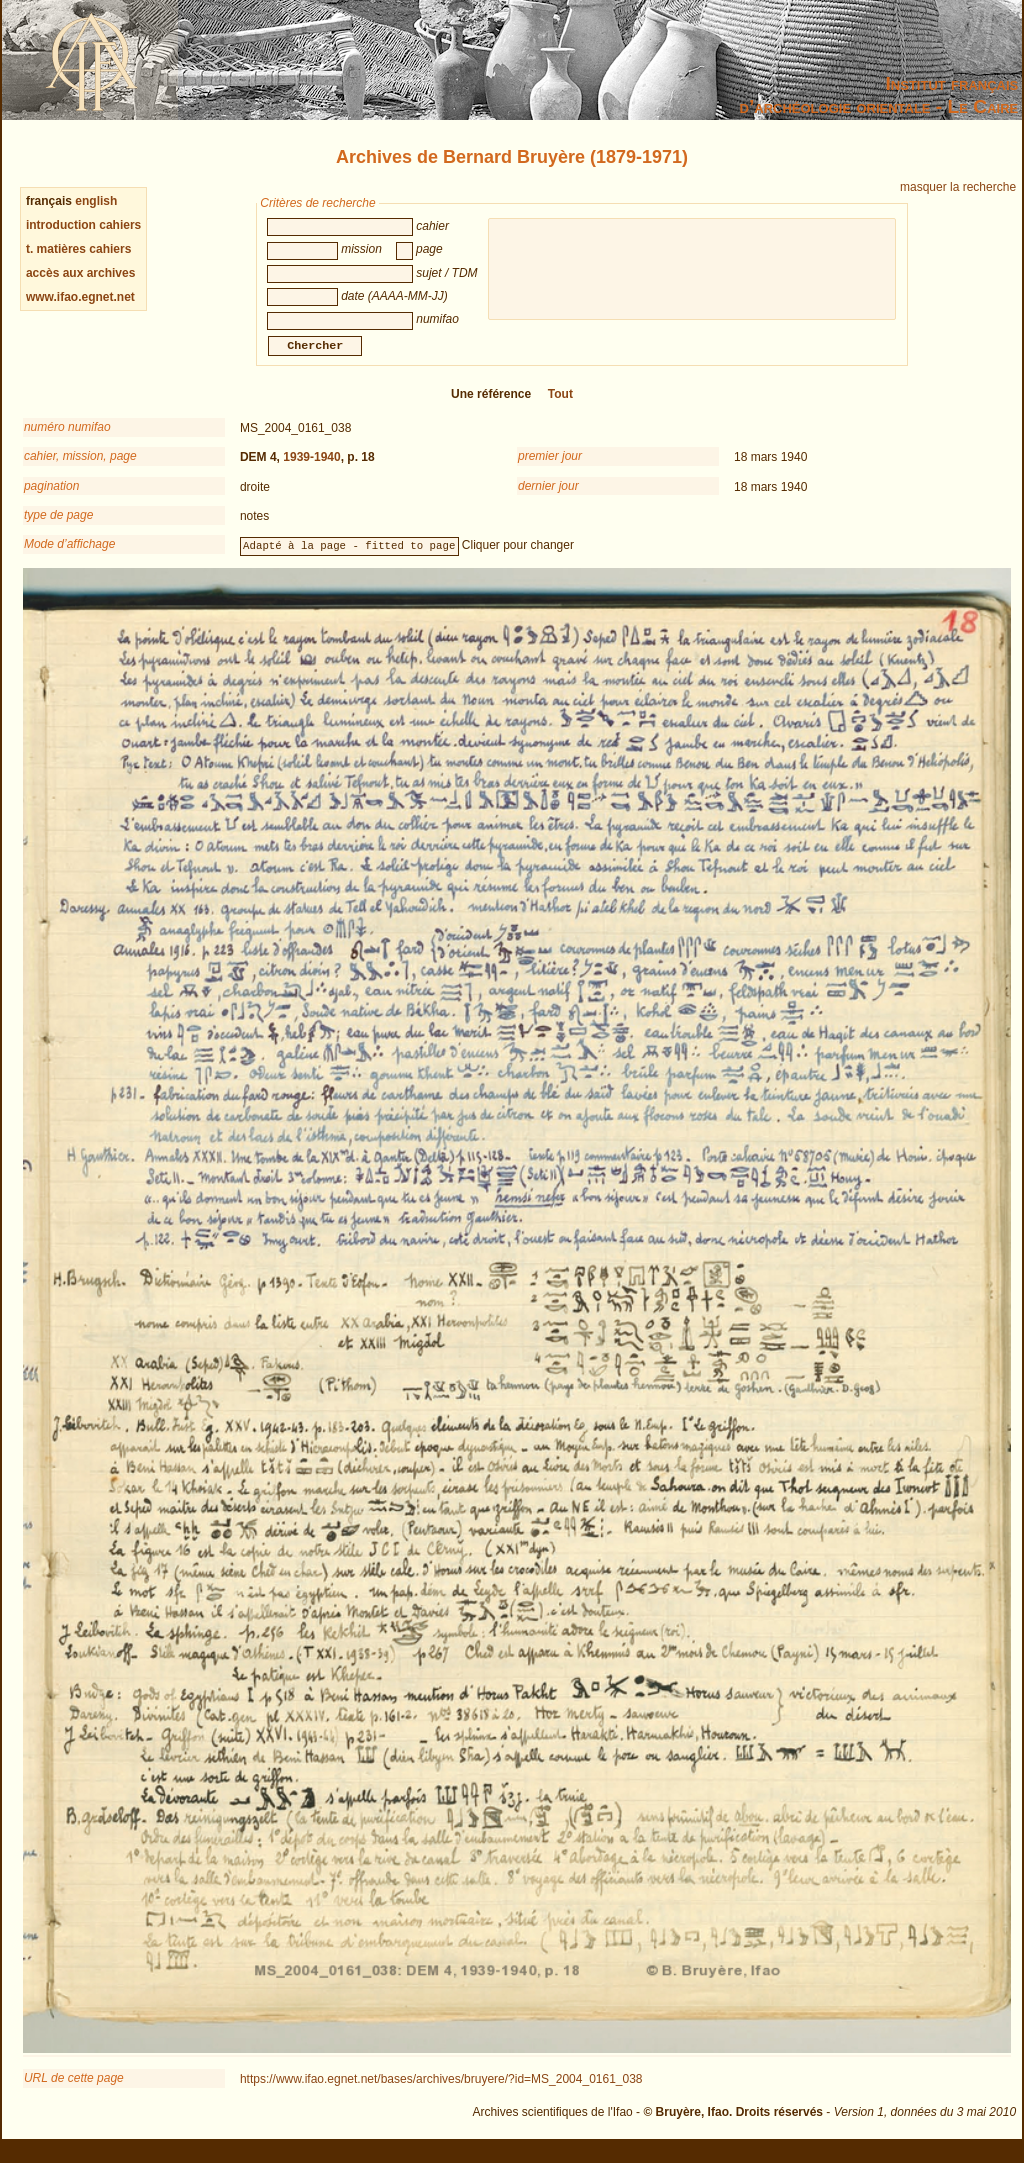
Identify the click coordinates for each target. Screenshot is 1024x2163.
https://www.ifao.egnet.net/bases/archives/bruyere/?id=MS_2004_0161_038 (441, 2091)
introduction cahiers (83, 225)
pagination (51, 498)
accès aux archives (80, 273)
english (96, 201)
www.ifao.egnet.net (80, 297)
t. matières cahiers (78, 249)
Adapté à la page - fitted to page (349, 557)
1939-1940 (311, 469)
